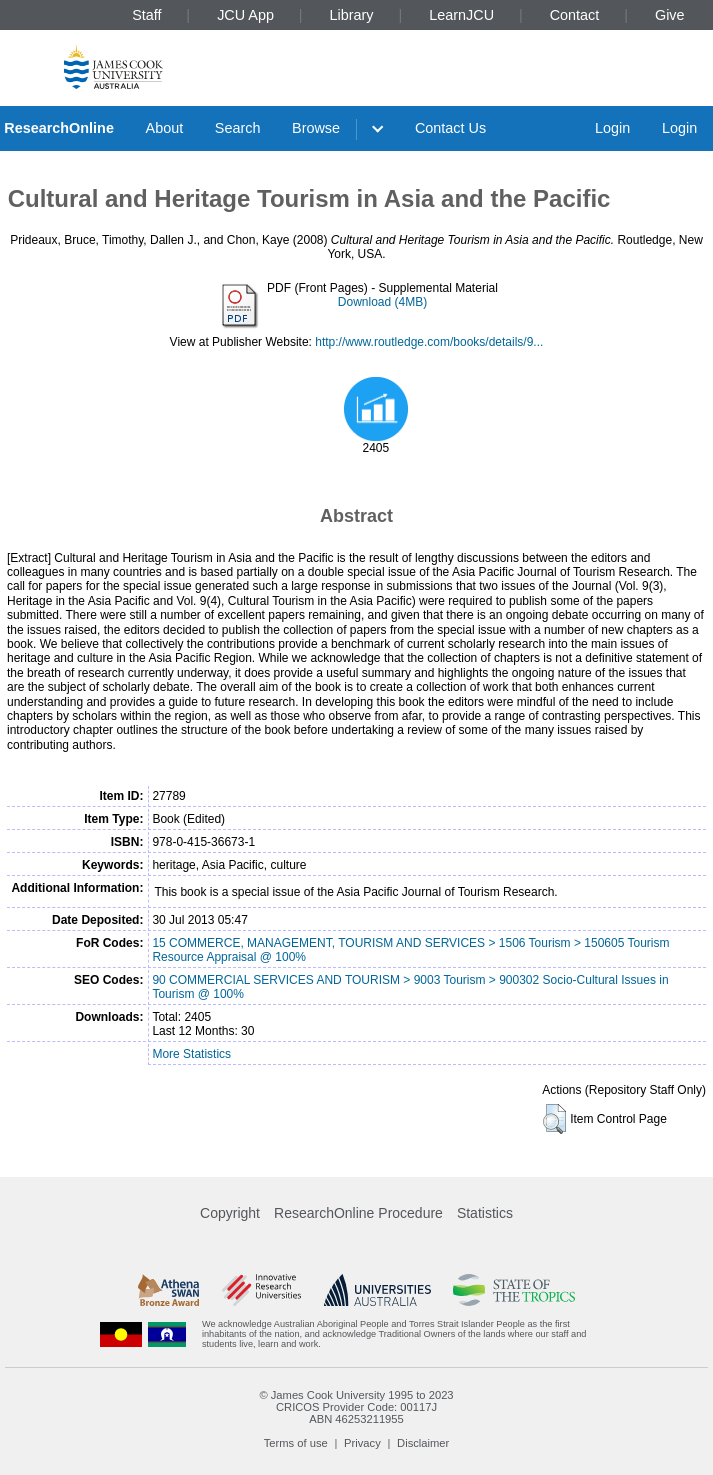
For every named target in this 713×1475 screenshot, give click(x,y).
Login (612, 128)
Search (238, 128)
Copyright (230, 1213)
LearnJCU (461, 15)
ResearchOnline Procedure (358, 1213)
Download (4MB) (382, 302)
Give (670, 15)
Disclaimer (423, 1443)
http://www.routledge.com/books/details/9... (429, 342)
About (165, 128)
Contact (575, 15)
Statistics (485, 1213)
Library (352, 15)
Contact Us (450, 128)
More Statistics (191, 1054)
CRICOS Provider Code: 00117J (356, 1407)
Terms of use (296, 1443)
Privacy (362, 1443)
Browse (316, 128)
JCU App (245, 15)
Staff (146, 15)
